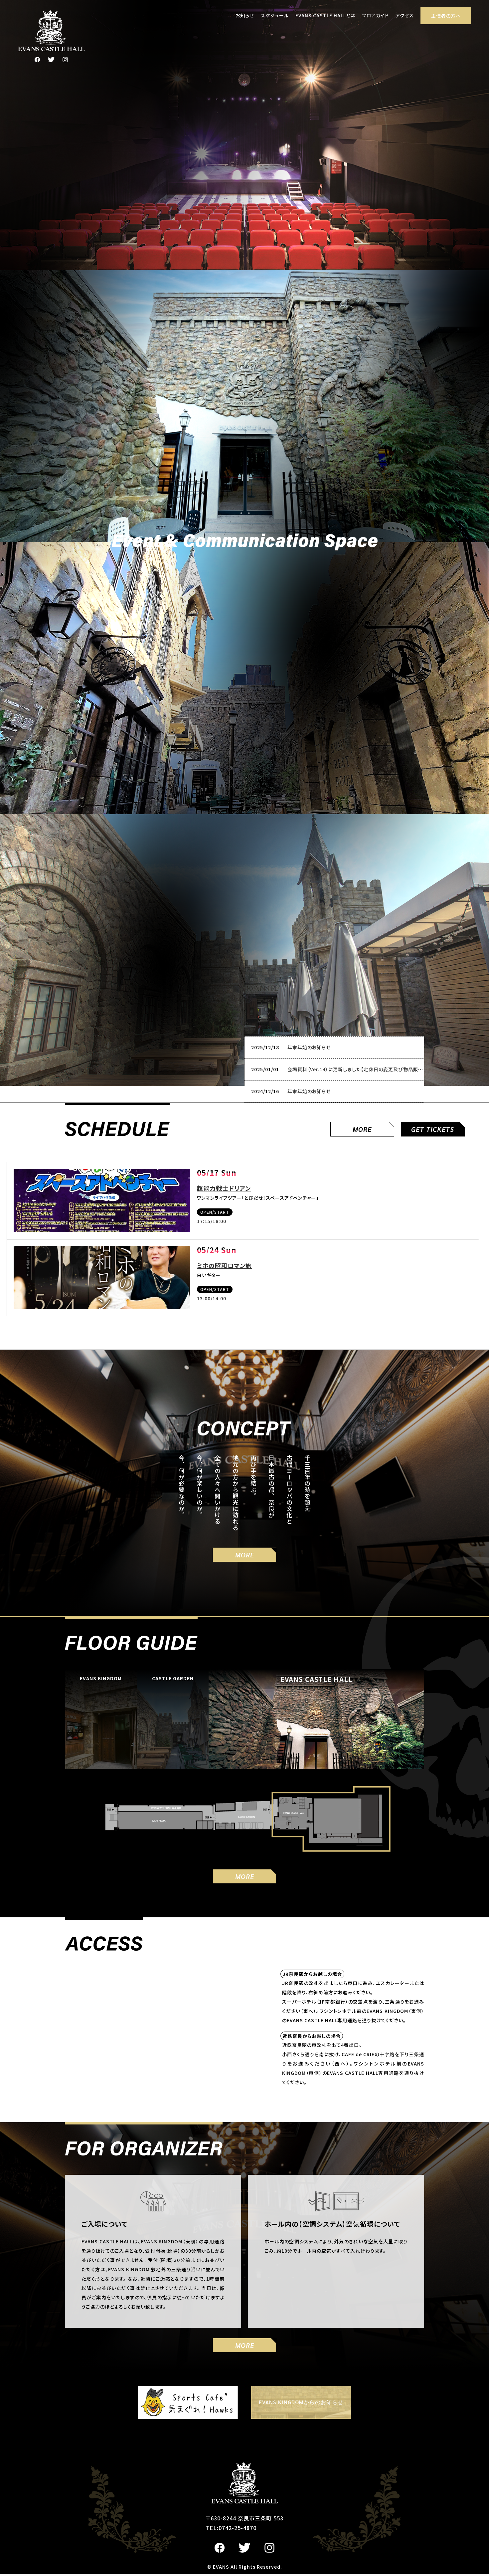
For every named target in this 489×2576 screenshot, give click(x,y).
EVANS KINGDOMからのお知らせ (301, 2404)
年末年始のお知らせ (309, 1049)
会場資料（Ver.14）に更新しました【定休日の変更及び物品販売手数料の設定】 (371, 1071)
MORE (362, 1131)
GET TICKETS (432, 1131)
